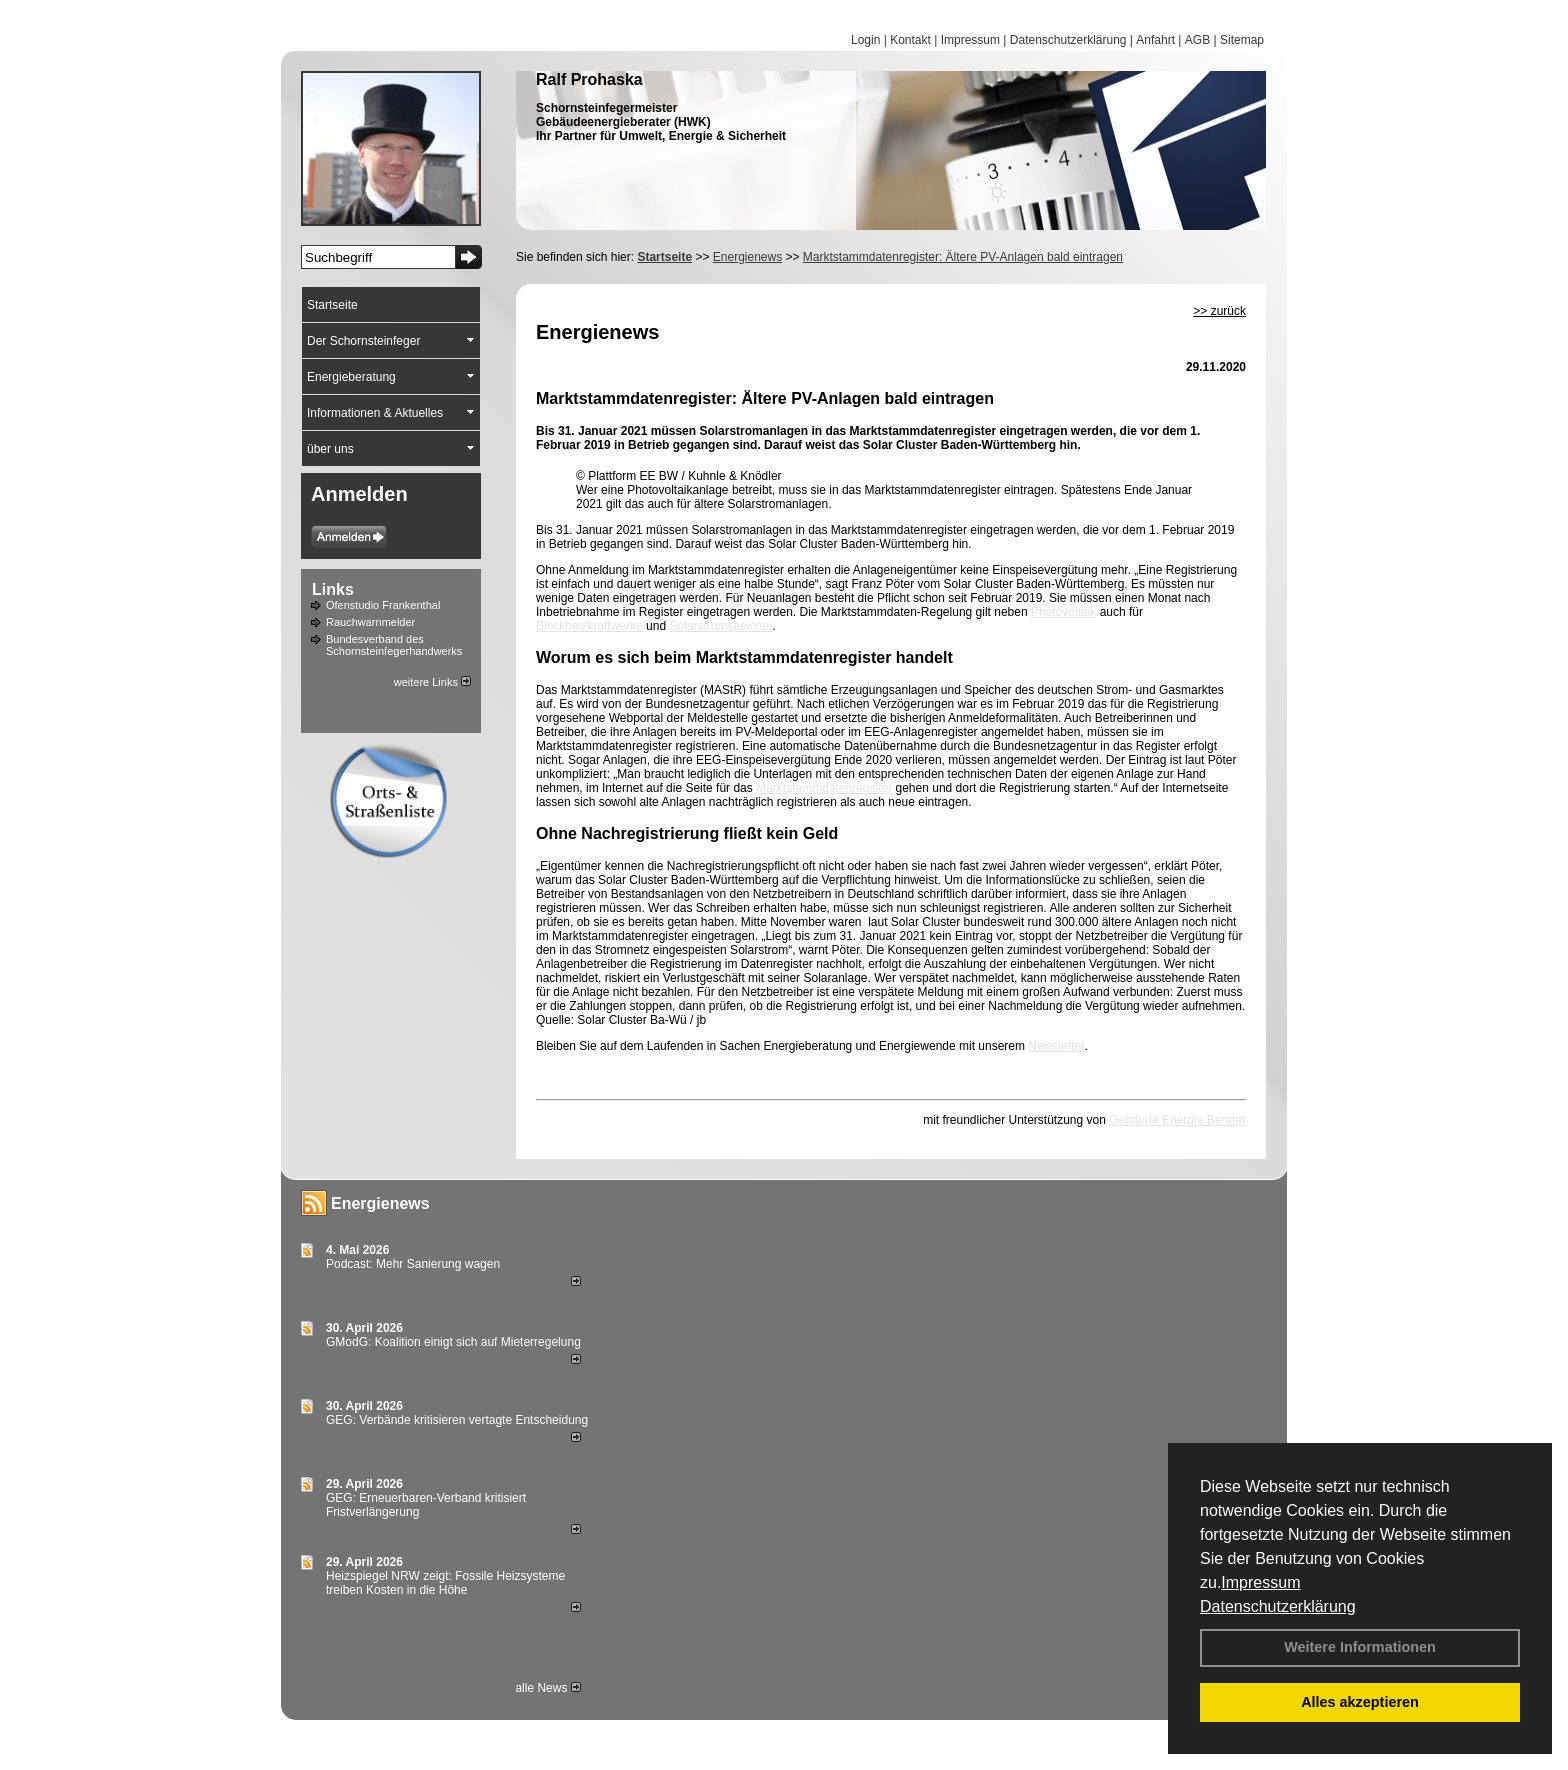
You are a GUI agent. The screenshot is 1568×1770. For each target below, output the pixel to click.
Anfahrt (1155, 40)
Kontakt (910, 40)
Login (865, 40)
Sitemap (1242, 40)
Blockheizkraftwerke (589, 626)
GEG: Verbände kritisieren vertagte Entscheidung (457, 1420)
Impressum (1260, 1582)
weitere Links (432, 682)
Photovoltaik (1063, 612)
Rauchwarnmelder (370, 622)
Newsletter (1056, 1046)
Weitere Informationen (1360, 1647)
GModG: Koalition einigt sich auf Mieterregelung (453, 1342)
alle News (547, 1688)
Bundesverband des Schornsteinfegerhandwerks (394, 645)
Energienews (380, 1203)
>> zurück (1219, 311)
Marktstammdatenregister (824, 788)
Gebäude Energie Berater (1177, 1120)
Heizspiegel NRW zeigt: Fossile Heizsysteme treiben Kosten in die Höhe (445, 1583)
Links (333, 589)
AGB (1197, 40)
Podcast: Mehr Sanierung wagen (413, 1264)
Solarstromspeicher (720, 626)
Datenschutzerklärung (1278, 1606)
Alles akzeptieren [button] (1360, 1702)
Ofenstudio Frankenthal (383, 605)
